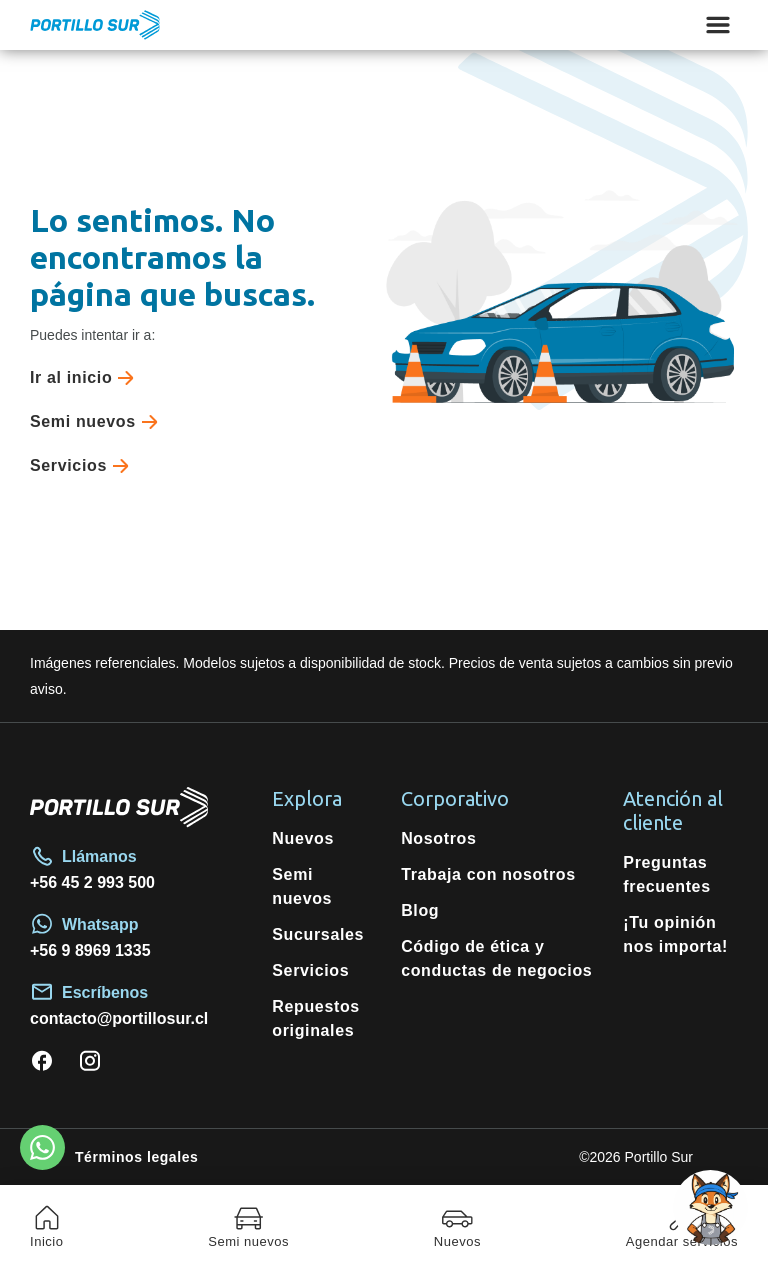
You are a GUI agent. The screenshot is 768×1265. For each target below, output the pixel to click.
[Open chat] (710, 1207)
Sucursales (318, 934)
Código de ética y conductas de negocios (496, 958)
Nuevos (303, 838)
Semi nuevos (98, 422)
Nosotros (438, 838)
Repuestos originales (316, 1018)
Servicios (83, 466)
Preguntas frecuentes (666, 874)
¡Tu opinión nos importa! (675, 934)
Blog (420, 910)
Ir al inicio (86, 378)
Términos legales (136, 1157)
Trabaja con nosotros (488, 874)
